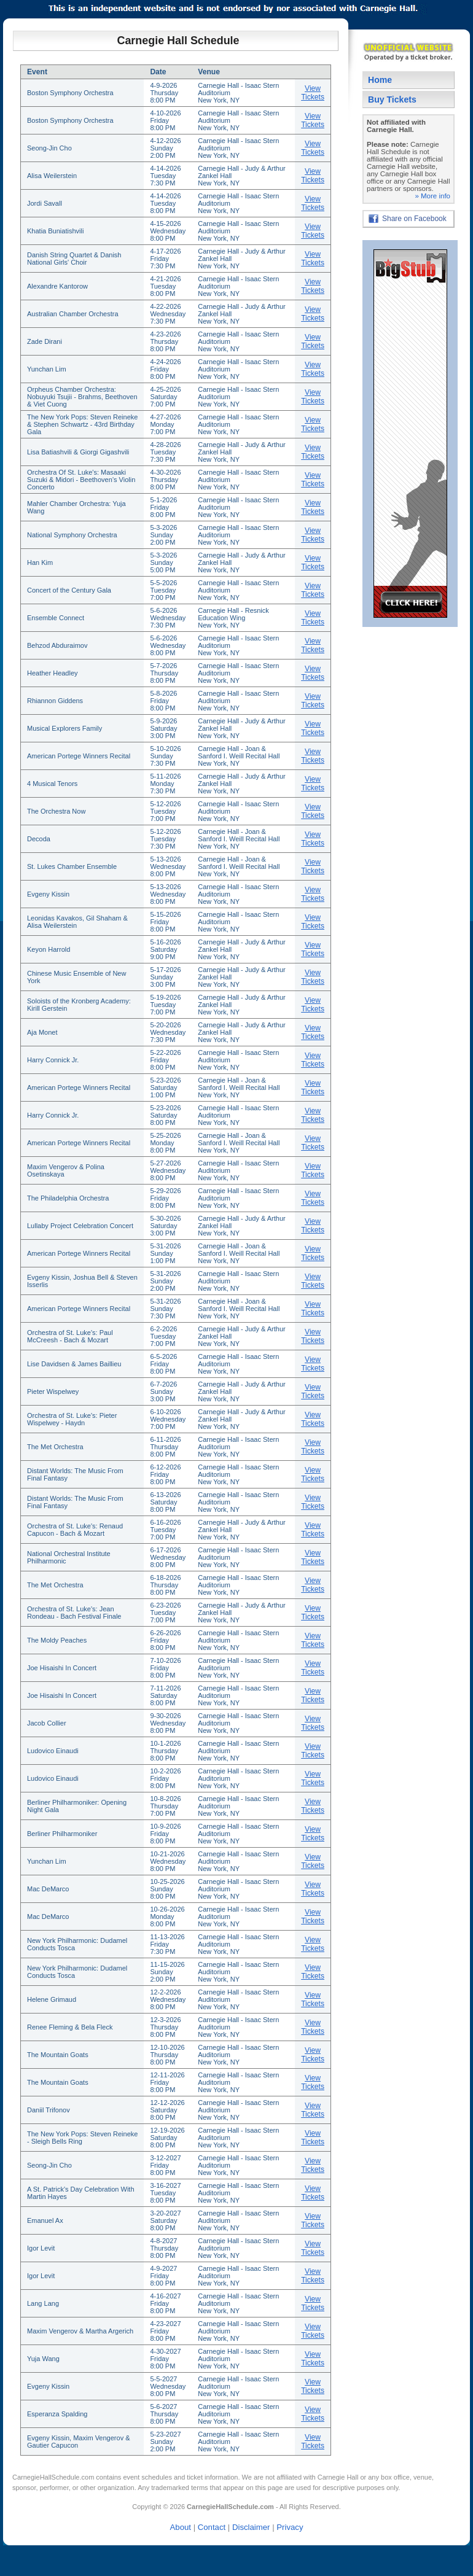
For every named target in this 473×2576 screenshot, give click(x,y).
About (180, 2527)
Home (380, 80)
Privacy (289, 2527)
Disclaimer (251, 2527)
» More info (432, 196)
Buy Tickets (392, 99)
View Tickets (312, 92)
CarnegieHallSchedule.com (53, 2477)
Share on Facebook (414, 218)
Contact (211, 2527)
